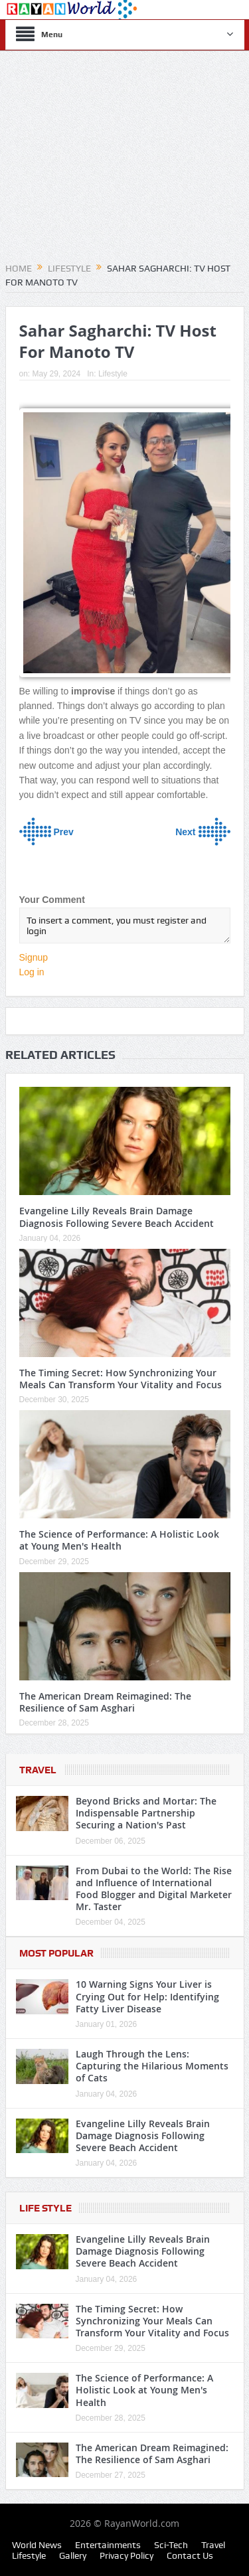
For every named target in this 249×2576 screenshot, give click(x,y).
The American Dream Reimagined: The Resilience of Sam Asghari (105, 1702)
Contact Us (190, 2555)
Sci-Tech (171, 2544)
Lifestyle (112, 373)
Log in (31, 972)
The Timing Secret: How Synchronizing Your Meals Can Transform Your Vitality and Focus (120, 1378)
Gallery (72, 2555)
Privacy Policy (126, 2555)
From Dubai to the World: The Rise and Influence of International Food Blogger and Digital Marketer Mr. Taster (154, 1888)
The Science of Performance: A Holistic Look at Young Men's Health (119, 1540)
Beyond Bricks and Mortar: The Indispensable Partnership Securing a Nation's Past (146, 1813)
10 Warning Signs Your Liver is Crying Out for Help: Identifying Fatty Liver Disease (147, 1996)
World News (37, 2544)
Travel (37, 1770)
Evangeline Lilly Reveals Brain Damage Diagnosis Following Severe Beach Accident (116, 1216)
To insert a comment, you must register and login (124, 925)
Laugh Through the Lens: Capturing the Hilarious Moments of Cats (152, 2066)
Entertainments (108, 2544)
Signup (33, 957)
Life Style (45, 2208)
